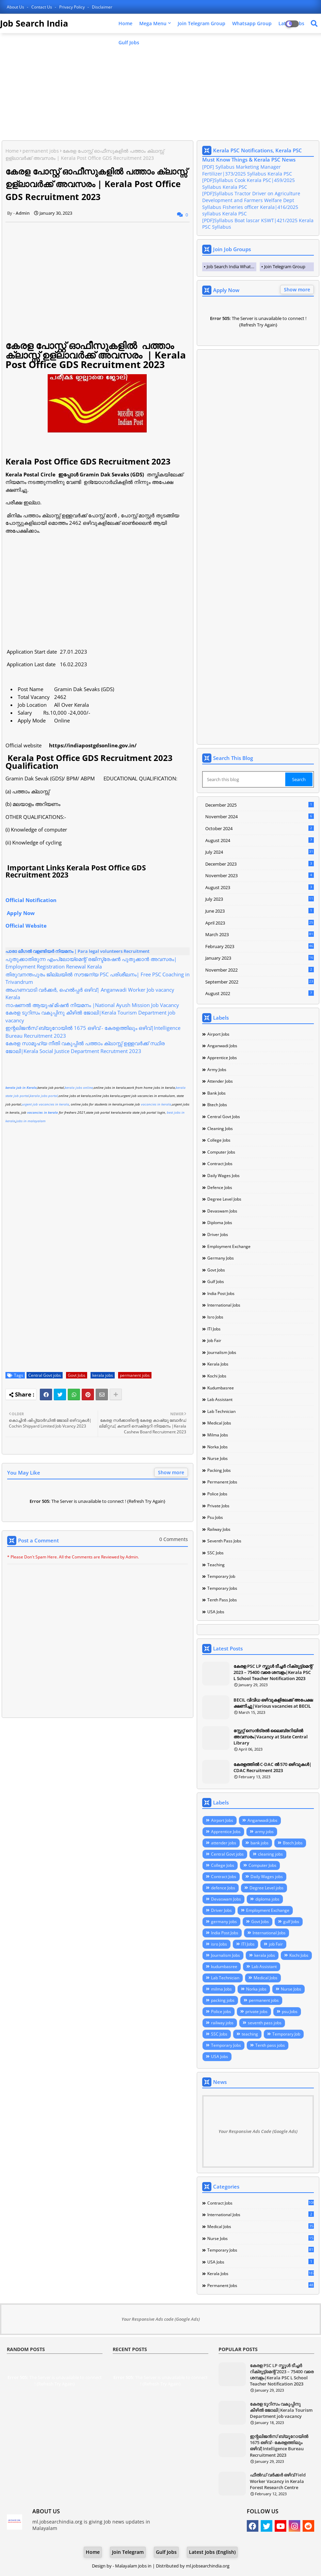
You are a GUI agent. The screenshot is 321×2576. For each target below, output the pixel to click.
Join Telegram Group (201, 23)
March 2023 (259, 934)
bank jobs (216, 1093)
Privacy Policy (72, 7)
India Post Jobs (221, 1293)
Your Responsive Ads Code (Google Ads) (258, 2131)
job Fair (214, 1340)
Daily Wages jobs (223, 1175)
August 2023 (259, 887)
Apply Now (21, 913)
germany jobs (220, 1258)
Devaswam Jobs (222, 1211)
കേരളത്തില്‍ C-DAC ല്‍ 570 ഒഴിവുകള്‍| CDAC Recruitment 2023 (272, 1767)
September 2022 (259, 982)
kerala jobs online (79, 1087)
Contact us (42, 7)
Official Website (26, 925)
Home (125, 23)
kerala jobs (102, 1375)
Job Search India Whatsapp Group (231, 266)
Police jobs (217, 1494)
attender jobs (220, 1081)
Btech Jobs (217, 1105)
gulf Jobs (215, 1281)
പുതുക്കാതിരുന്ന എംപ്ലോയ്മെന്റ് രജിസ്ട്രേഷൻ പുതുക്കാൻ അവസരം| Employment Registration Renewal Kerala (91, 963)
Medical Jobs (219, 1423)
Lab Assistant (219, 1399)
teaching (216, 1565)
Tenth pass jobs (222, 1600)
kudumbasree (220, 1388)
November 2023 (259, 875)
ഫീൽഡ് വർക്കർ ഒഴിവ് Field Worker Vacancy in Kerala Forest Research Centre (278, 2481)
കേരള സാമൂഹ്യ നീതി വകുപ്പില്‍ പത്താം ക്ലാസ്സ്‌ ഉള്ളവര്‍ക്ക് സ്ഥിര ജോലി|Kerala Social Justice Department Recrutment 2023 (85, 1047)
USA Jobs (215, 1612)
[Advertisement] (160, 87)
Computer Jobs (221, 1152)
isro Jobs (215, 1317)
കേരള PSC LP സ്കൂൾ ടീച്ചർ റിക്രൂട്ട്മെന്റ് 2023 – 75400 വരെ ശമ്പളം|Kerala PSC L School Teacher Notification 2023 (273, 1672)
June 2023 (259, 911)
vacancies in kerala (156, 1104)
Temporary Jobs (222, 1588)
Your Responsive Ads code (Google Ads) (161, 2319)
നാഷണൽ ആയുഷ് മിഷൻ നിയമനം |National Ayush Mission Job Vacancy (92, 1005)
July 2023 (259, 899)
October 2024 (259, 828)
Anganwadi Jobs (222, 1046)
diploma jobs (219, 1222)
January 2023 (259, 958)
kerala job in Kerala (21, 1087)
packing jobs (219, 1470)
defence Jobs (219, 1187)
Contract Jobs (219, 1164)
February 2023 (259, 946)
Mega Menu (152, 23)
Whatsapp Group (252, 23)
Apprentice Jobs (222, 1058)
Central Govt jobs (44, 1375)
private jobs (218, 1506)
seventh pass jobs (224, 1541)
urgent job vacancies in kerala (45, 1104)
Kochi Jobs (216, 1376)
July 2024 (259, 852)
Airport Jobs (218, 1034)
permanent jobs (40, 151)
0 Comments (173, 1539)
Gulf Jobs (128, 42)
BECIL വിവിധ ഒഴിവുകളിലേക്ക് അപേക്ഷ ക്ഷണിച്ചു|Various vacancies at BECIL (273, 1703)
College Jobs (218, 1140)
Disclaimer (102, 7)
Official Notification (32, 900)
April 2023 (259, 923)
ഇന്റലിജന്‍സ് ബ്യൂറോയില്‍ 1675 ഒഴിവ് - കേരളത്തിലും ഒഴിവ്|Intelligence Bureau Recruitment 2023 (92, 1031)
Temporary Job (221, 1576)
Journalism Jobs (221, 1352)
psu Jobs (215, 1517)
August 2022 (259, 993)
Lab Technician (221, 1411)
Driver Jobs (217, 1234)
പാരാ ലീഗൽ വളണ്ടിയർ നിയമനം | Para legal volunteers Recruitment (77, 951)
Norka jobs (217, 1447)
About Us (16, 7)
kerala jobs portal (44, 1095)
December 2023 (259, 864)
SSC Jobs (215, 1553)
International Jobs (223, 1305)
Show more (171, 1472)
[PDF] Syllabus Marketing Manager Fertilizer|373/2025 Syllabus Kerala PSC (247, 170)
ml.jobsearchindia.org (207, 2566)
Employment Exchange (229, 1246)
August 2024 (259, 840)
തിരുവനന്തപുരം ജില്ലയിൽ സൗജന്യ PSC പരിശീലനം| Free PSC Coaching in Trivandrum (97, 978)
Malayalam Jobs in (134, 2566)
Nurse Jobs (217, 1458)
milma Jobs (217, 1435)
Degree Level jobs (224, 1199)
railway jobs (218, 1529)
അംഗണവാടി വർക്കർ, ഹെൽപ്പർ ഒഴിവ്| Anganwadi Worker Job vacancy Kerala (89, 993)
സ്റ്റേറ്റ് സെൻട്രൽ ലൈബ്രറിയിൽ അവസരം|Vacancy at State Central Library (271, 1736)
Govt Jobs (76, 1375)
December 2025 (259, 805)
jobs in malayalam (31, 1120)
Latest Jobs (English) (212, 2552)
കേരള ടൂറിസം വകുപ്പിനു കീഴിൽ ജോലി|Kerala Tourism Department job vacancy (90, 1016)
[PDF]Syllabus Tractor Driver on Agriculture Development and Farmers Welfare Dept (251, 196)
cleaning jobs (220, 1128)
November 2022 (259, 970)
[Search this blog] (244, 779)
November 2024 (259, 816)
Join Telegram (128, 2552)
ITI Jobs (214, 1329)
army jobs (216, 1069)
